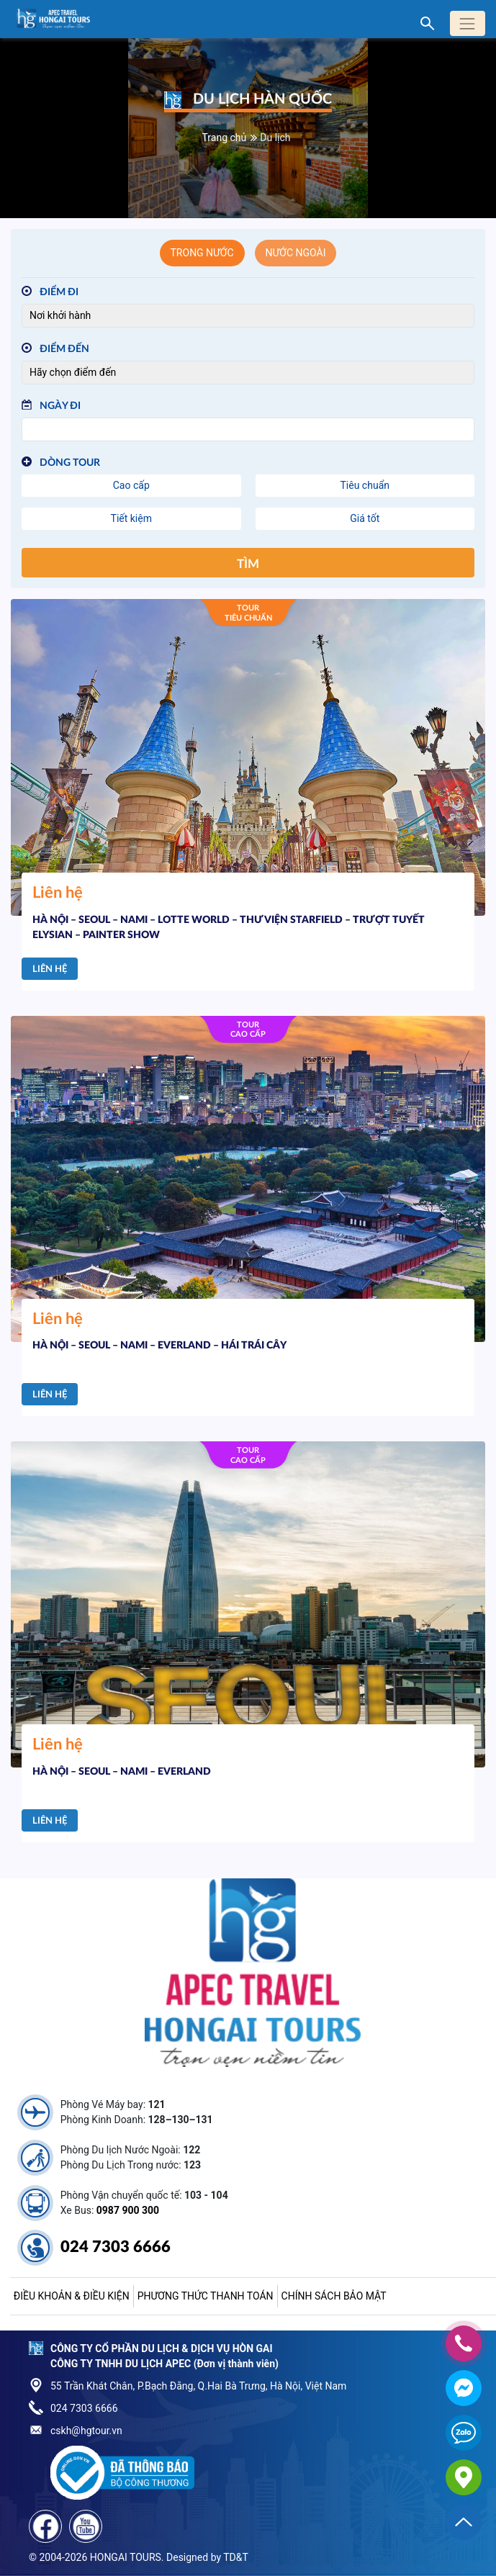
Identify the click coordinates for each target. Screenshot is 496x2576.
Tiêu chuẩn (365, 485)
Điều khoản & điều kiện (72, 2296)
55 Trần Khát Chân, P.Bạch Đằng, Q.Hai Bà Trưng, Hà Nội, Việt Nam (198, 2386)
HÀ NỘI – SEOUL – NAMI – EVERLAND (121, 1772)
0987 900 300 (127, 2210)
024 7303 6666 (115, 2247)
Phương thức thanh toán (205, 2296)
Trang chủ (224, 137)
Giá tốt (364, 518)
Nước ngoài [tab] (296, 252)
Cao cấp (131, 485)
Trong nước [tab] (202, 252)
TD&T (235, 2557)
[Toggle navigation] (467, 23)
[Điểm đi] (248, 316)
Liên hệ (49, 969)
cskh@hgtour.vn (86, 2430)
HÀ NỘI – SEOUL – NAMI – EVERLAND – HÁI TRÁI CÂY (159, 1346)
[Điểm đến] (248, 372)
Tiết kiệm (131, 518)
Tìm (248, 564)
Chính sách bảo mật (334, 2296)
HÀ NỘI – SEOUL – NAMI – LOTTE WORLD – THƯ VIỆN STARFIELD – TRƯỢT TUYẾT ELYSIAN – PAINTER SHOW (228, 927)
